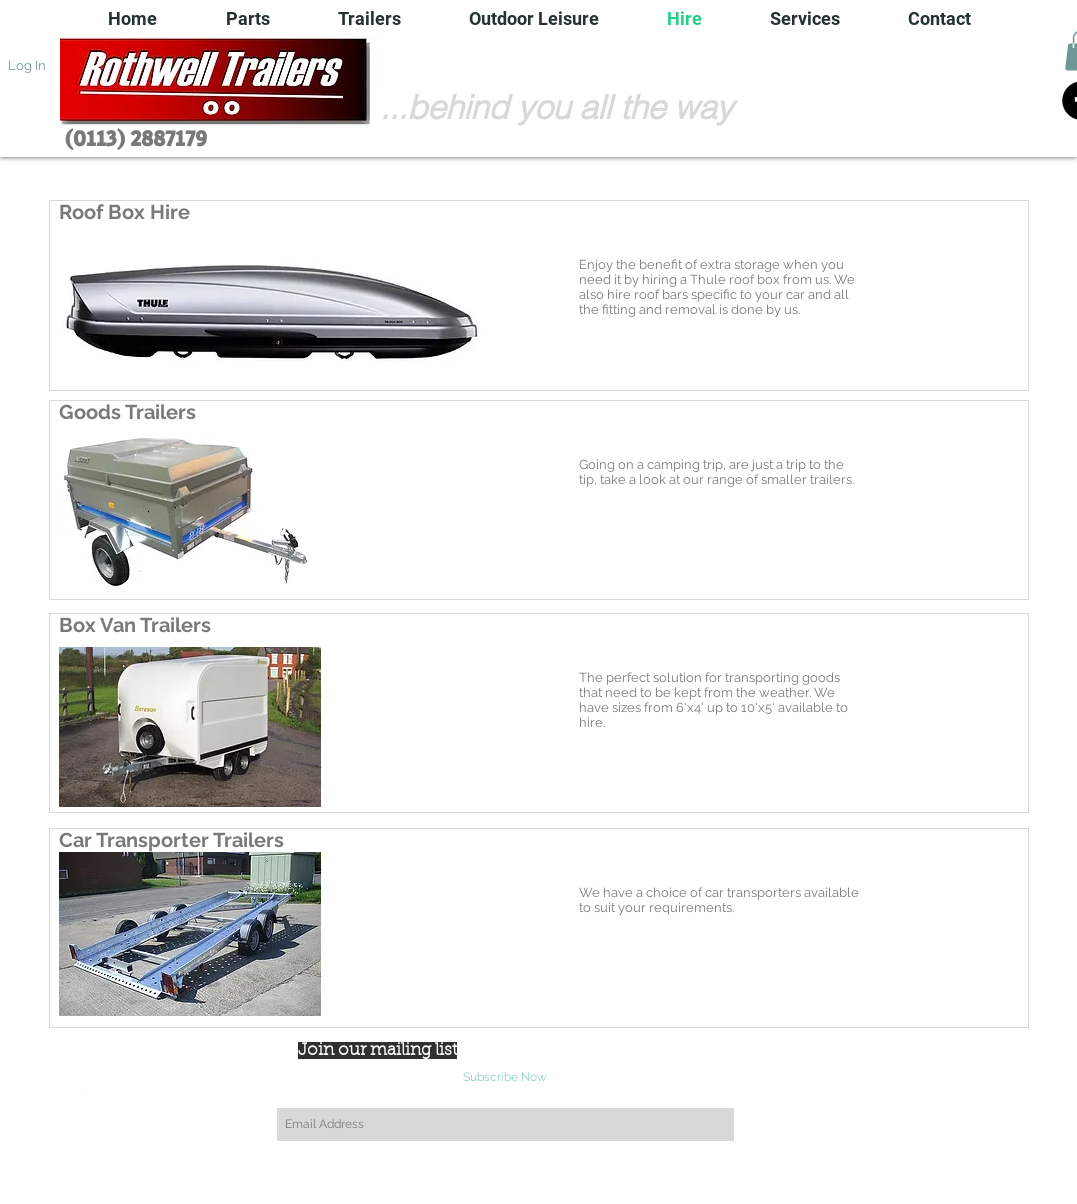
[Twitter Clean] (85, 1092)
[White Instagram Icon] (116, 1092)
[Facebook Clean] (54, 1092)
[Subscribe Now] (505, 1078)
